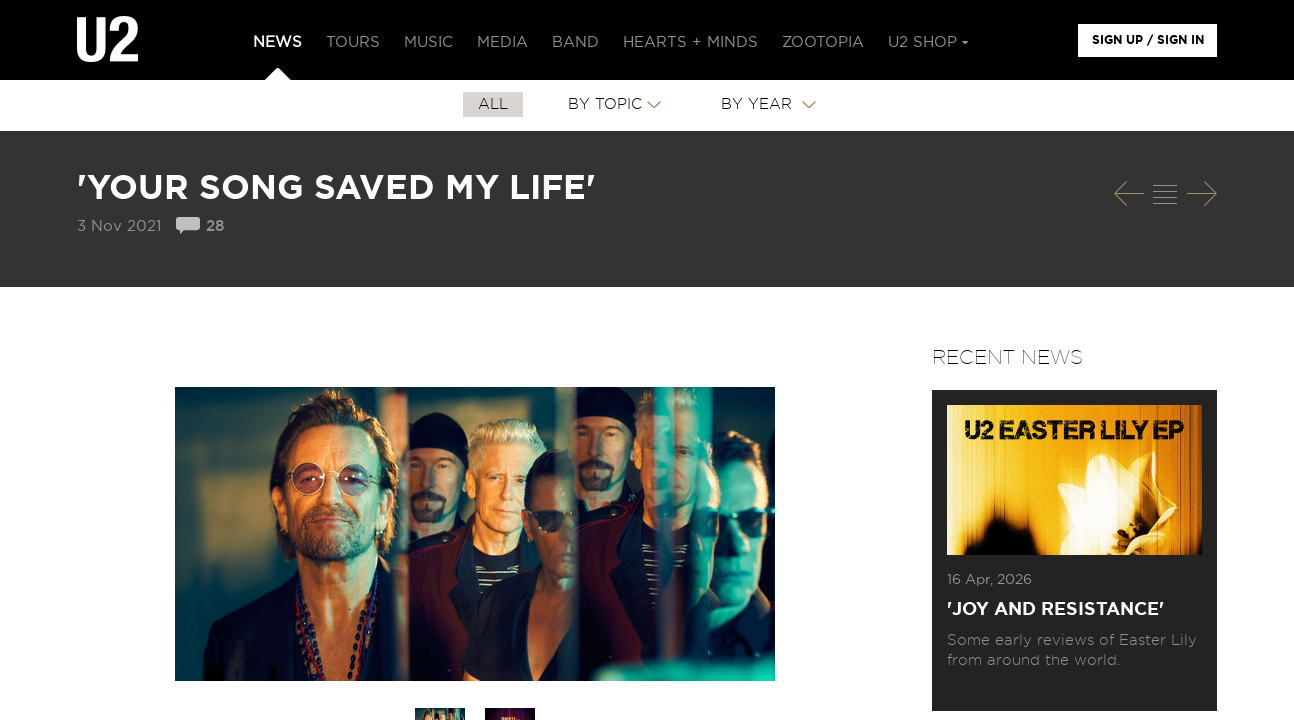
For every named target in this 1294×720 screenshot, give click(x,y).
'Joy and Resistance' (1055, 610)
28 (215, 226)
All (493, 104)
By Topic (605, 104)
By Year (759, 104)
